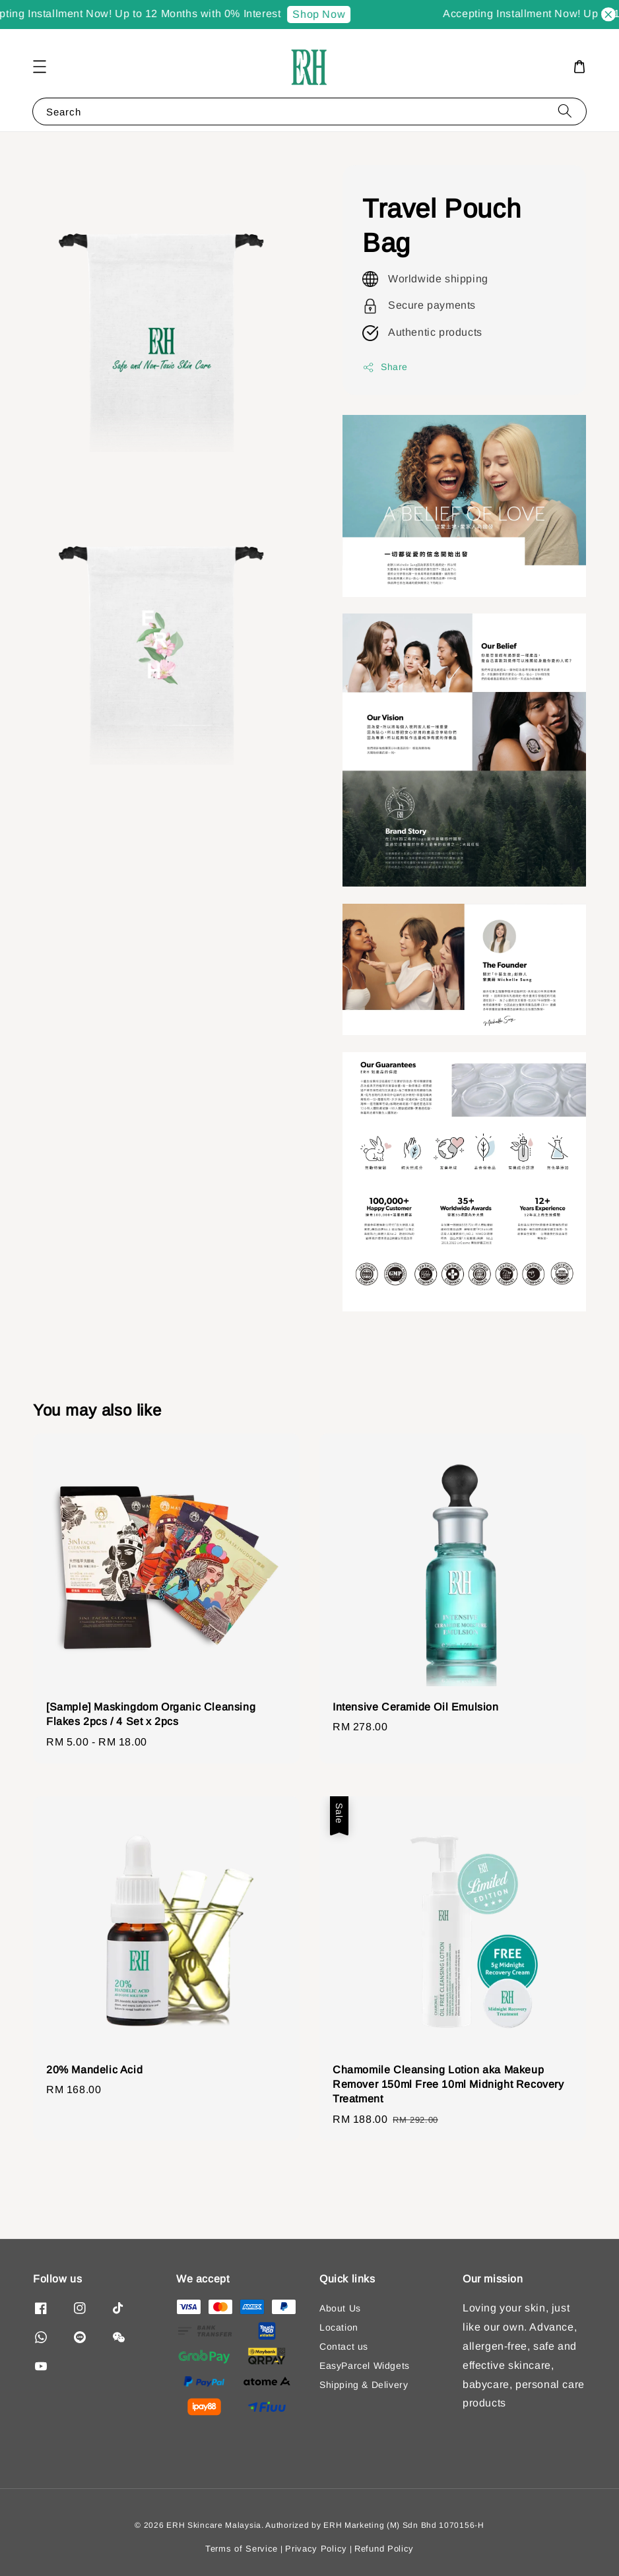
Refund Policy (384, 2549)
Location (338, 2327)
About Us (340, 2308)
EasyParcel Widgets (364, 2365)
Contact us (343, 2346)
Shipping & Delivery (363, 2384)
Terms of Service (241, 2549)
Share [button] (385, 367)
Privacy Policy (316, 2549)
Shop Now (324, 14)
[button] (39, 66)
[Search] (565, 111)
